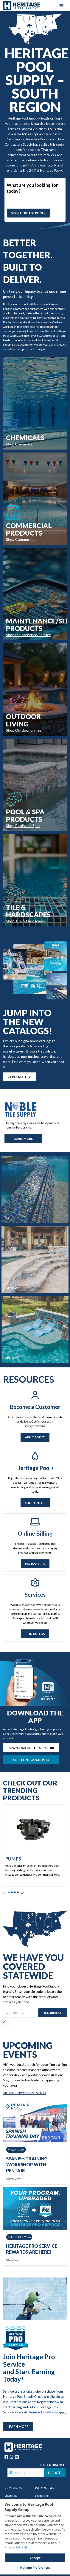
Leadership (42, 2495)
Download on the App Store (31, 1748)
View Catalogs (19, 1077)
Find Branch (53, 2012)
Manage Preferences (35, 2568)
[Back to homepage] (21, 5)
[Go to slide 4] (18, 1892)
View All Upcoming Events (24, 2093)
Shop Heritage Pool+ (28, 213)
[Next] (22, 1892)
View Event (13, 2178)
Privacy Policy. (16, 2547)
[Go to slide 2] (12, 1892)
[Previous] (5, 1892)
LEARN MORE (23, 1138)
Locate (54, 2473)
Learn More (17, 2427)
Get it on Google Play (31, 1759)
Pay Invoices (35, 1564)
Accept (35, 2558)
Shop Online (35, 1502)
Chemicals (10, 2495)
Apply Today (35, 1437)
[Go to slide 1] (9, 1892)
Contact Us (35, 1634)
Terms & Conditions (43, 2412)
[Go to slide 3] (15, 1892)
